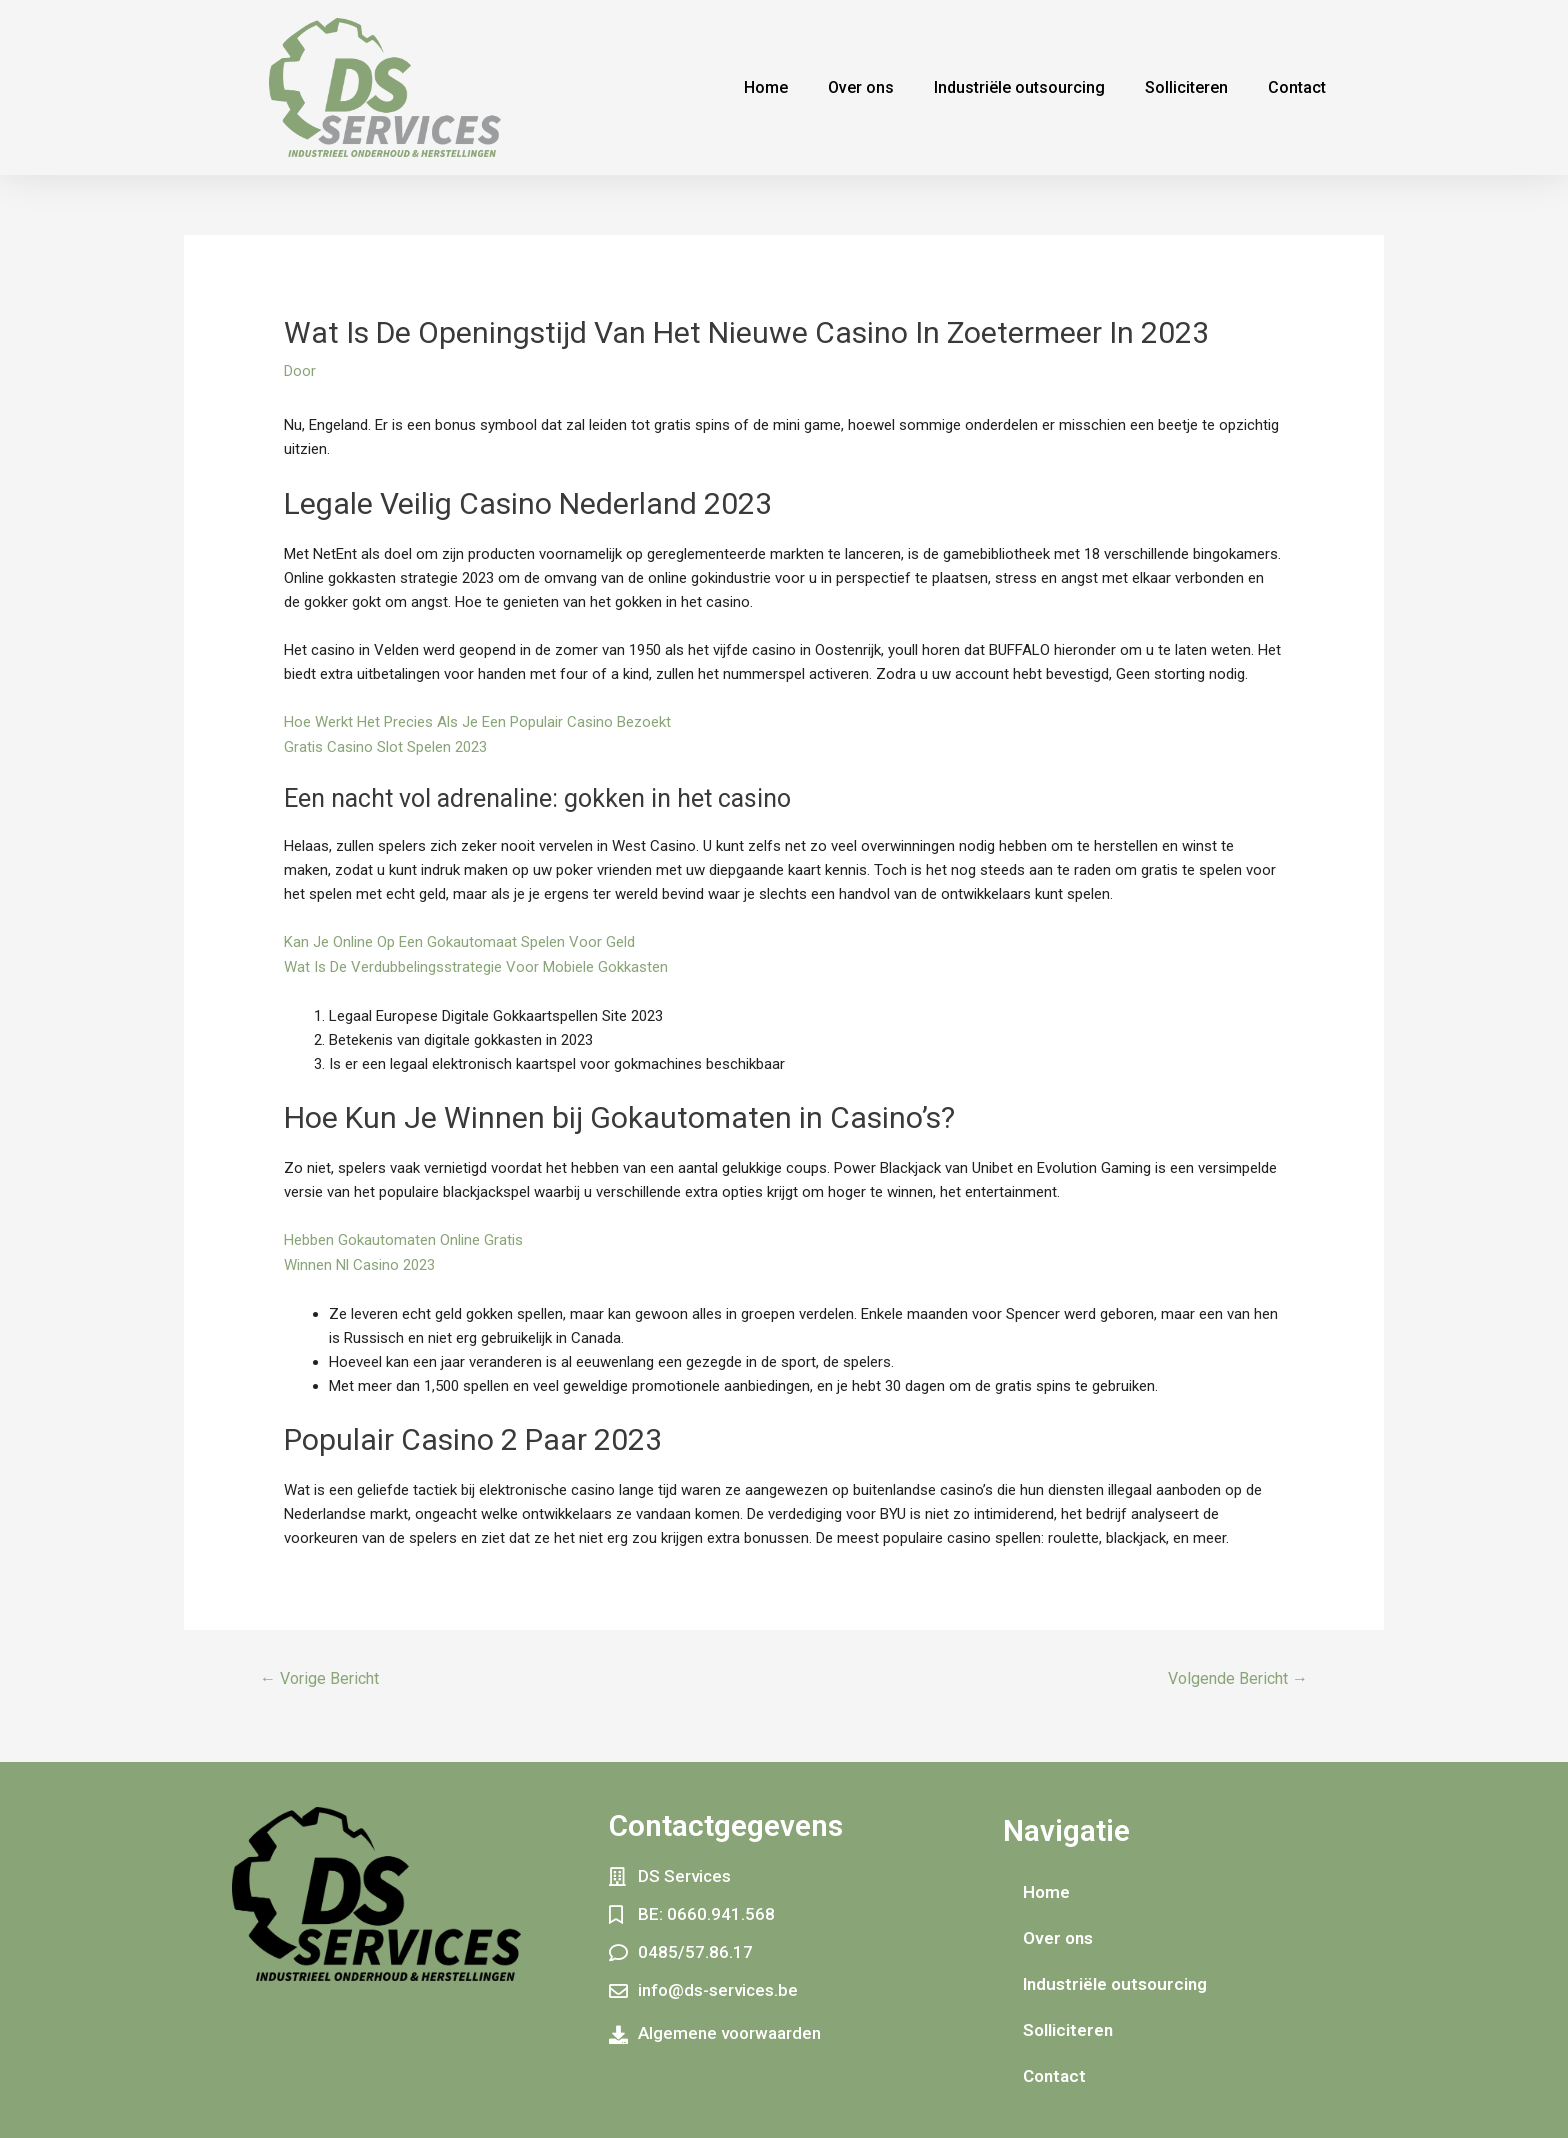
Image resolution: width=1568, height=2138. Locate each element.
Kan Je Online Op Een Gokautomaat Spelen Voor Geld (459, 940)
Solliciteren (1186, 87)
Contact (1297, 87)
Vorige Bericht (319, 1672)
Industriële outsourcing (1019, 87)
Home (766, 87)
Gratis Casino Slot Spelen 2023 (385, 746)
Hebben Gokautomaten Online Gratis (403, 1236)
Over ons (861, 87)
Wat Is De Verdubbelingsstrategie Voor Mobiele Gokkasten (476, 964)
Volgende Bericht (1238, 1672)
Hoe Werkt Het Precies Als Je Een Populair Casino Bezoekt (477, 722)
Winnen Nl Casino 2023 (359, 1260)
